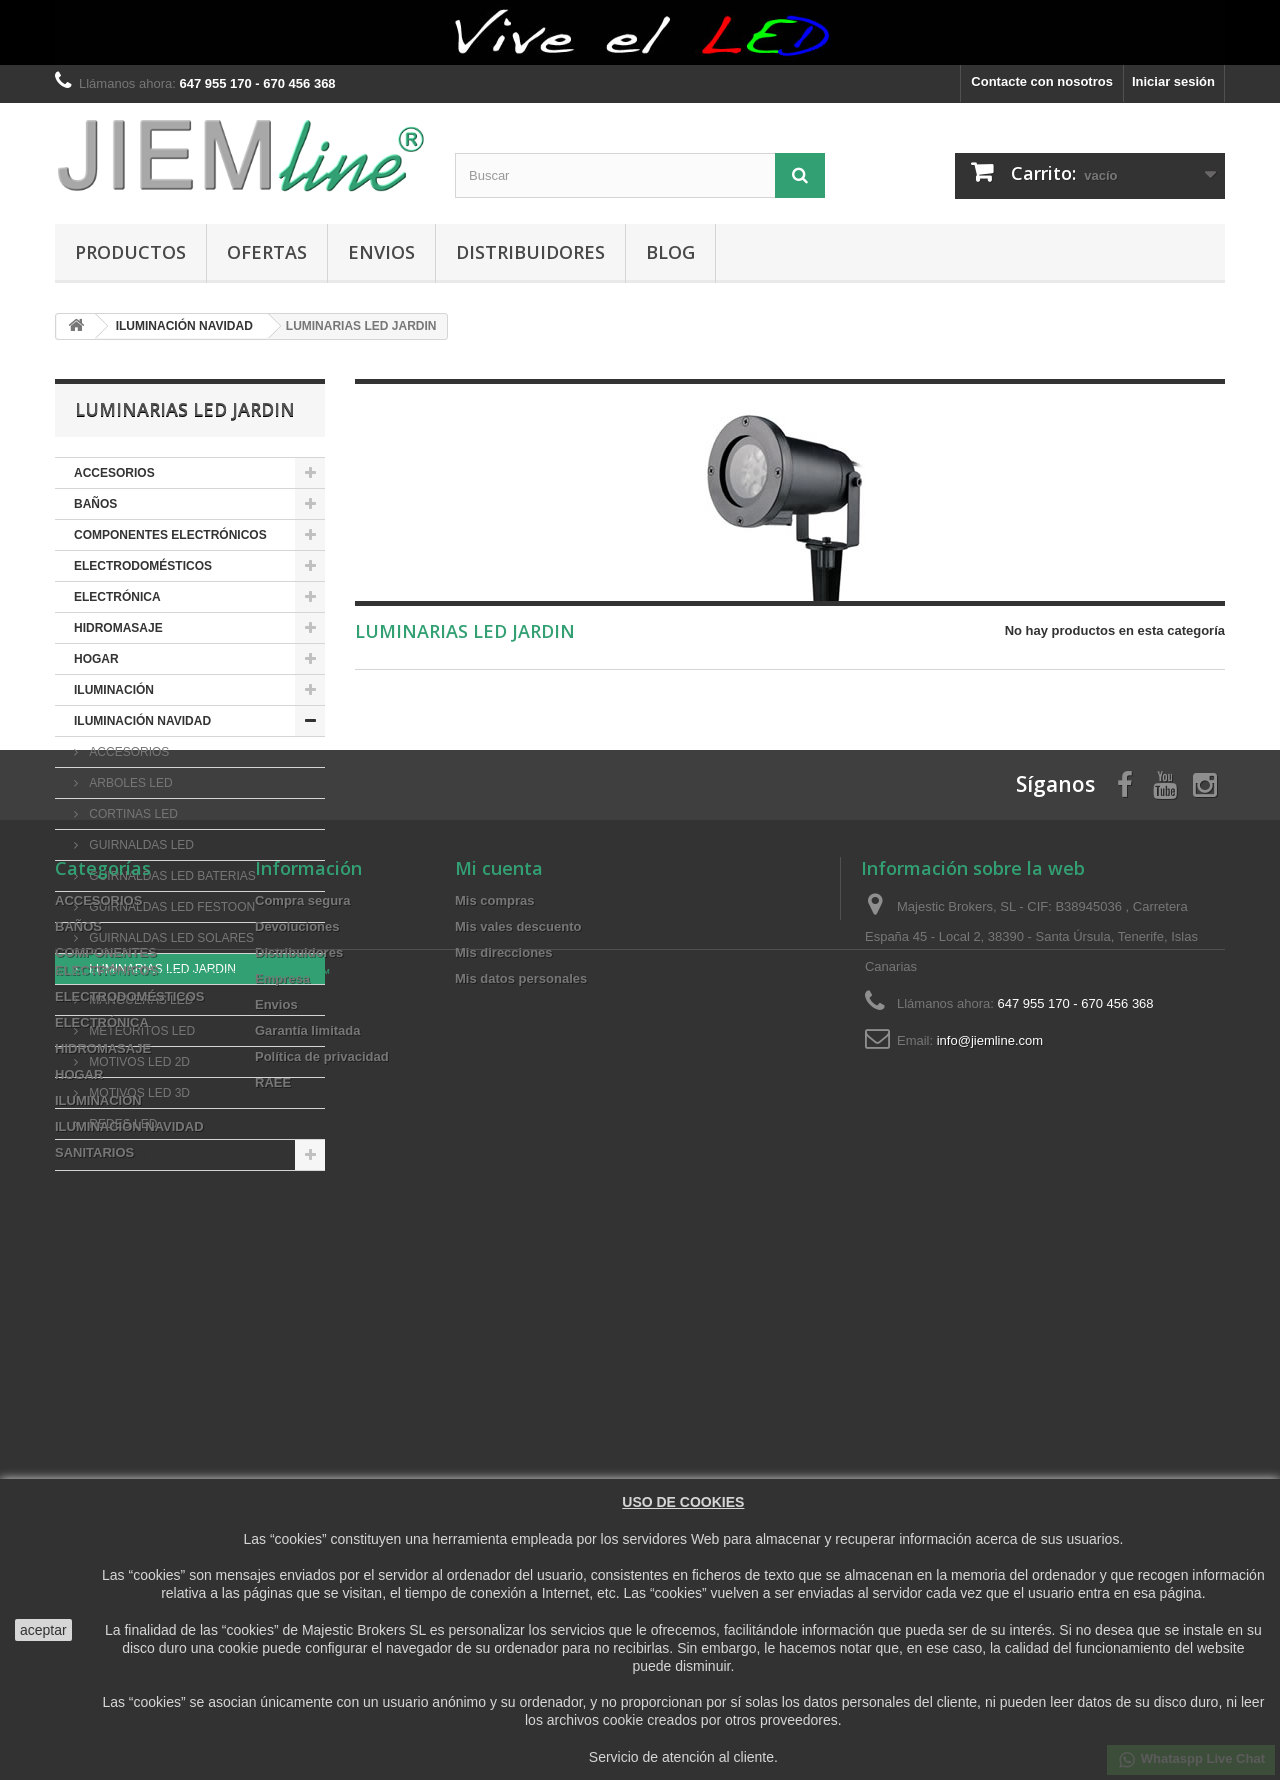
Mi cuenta (499, 1369)
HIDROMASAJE (118, 628)
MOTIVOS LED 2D (138, 1062)
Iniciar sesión (1173, 81)
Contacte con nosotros (1042, 81)
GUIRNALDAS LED (140, 845)
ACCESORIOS (114, 473)
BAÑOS (95, 504)
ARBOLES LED (129, 783)
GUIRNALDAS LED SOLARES (170, 938)
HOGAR (96, 659)
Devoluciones (297, 1427)
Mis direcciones (504, 1453)
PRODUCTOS (130, 252)
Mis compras (494, 1401)
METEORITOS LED (140, 1031)
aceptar (43, 1630)
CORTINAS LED (132, 814)
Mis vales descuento (518, 1427)
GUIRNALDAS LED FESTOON (170, 907)
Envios (381, 252)
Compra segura (302, 1401)
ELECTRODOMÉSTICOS (143, 566)
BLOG (670, 252)
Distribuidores (530, 252)
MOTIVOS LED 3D (138, 1093)
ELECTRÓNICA (117, 597)
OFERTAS (267, 252)
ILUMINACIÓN (114, 690)
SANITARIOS (110, 1155)
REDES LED (121, 1124)
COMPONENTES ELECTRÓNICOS (170, 535)
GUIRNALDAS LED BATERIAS (171, 876)
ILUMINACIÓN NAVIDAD (142, 721)
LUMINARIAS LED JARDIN (161, 969)
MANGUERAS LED (139, 1000)
